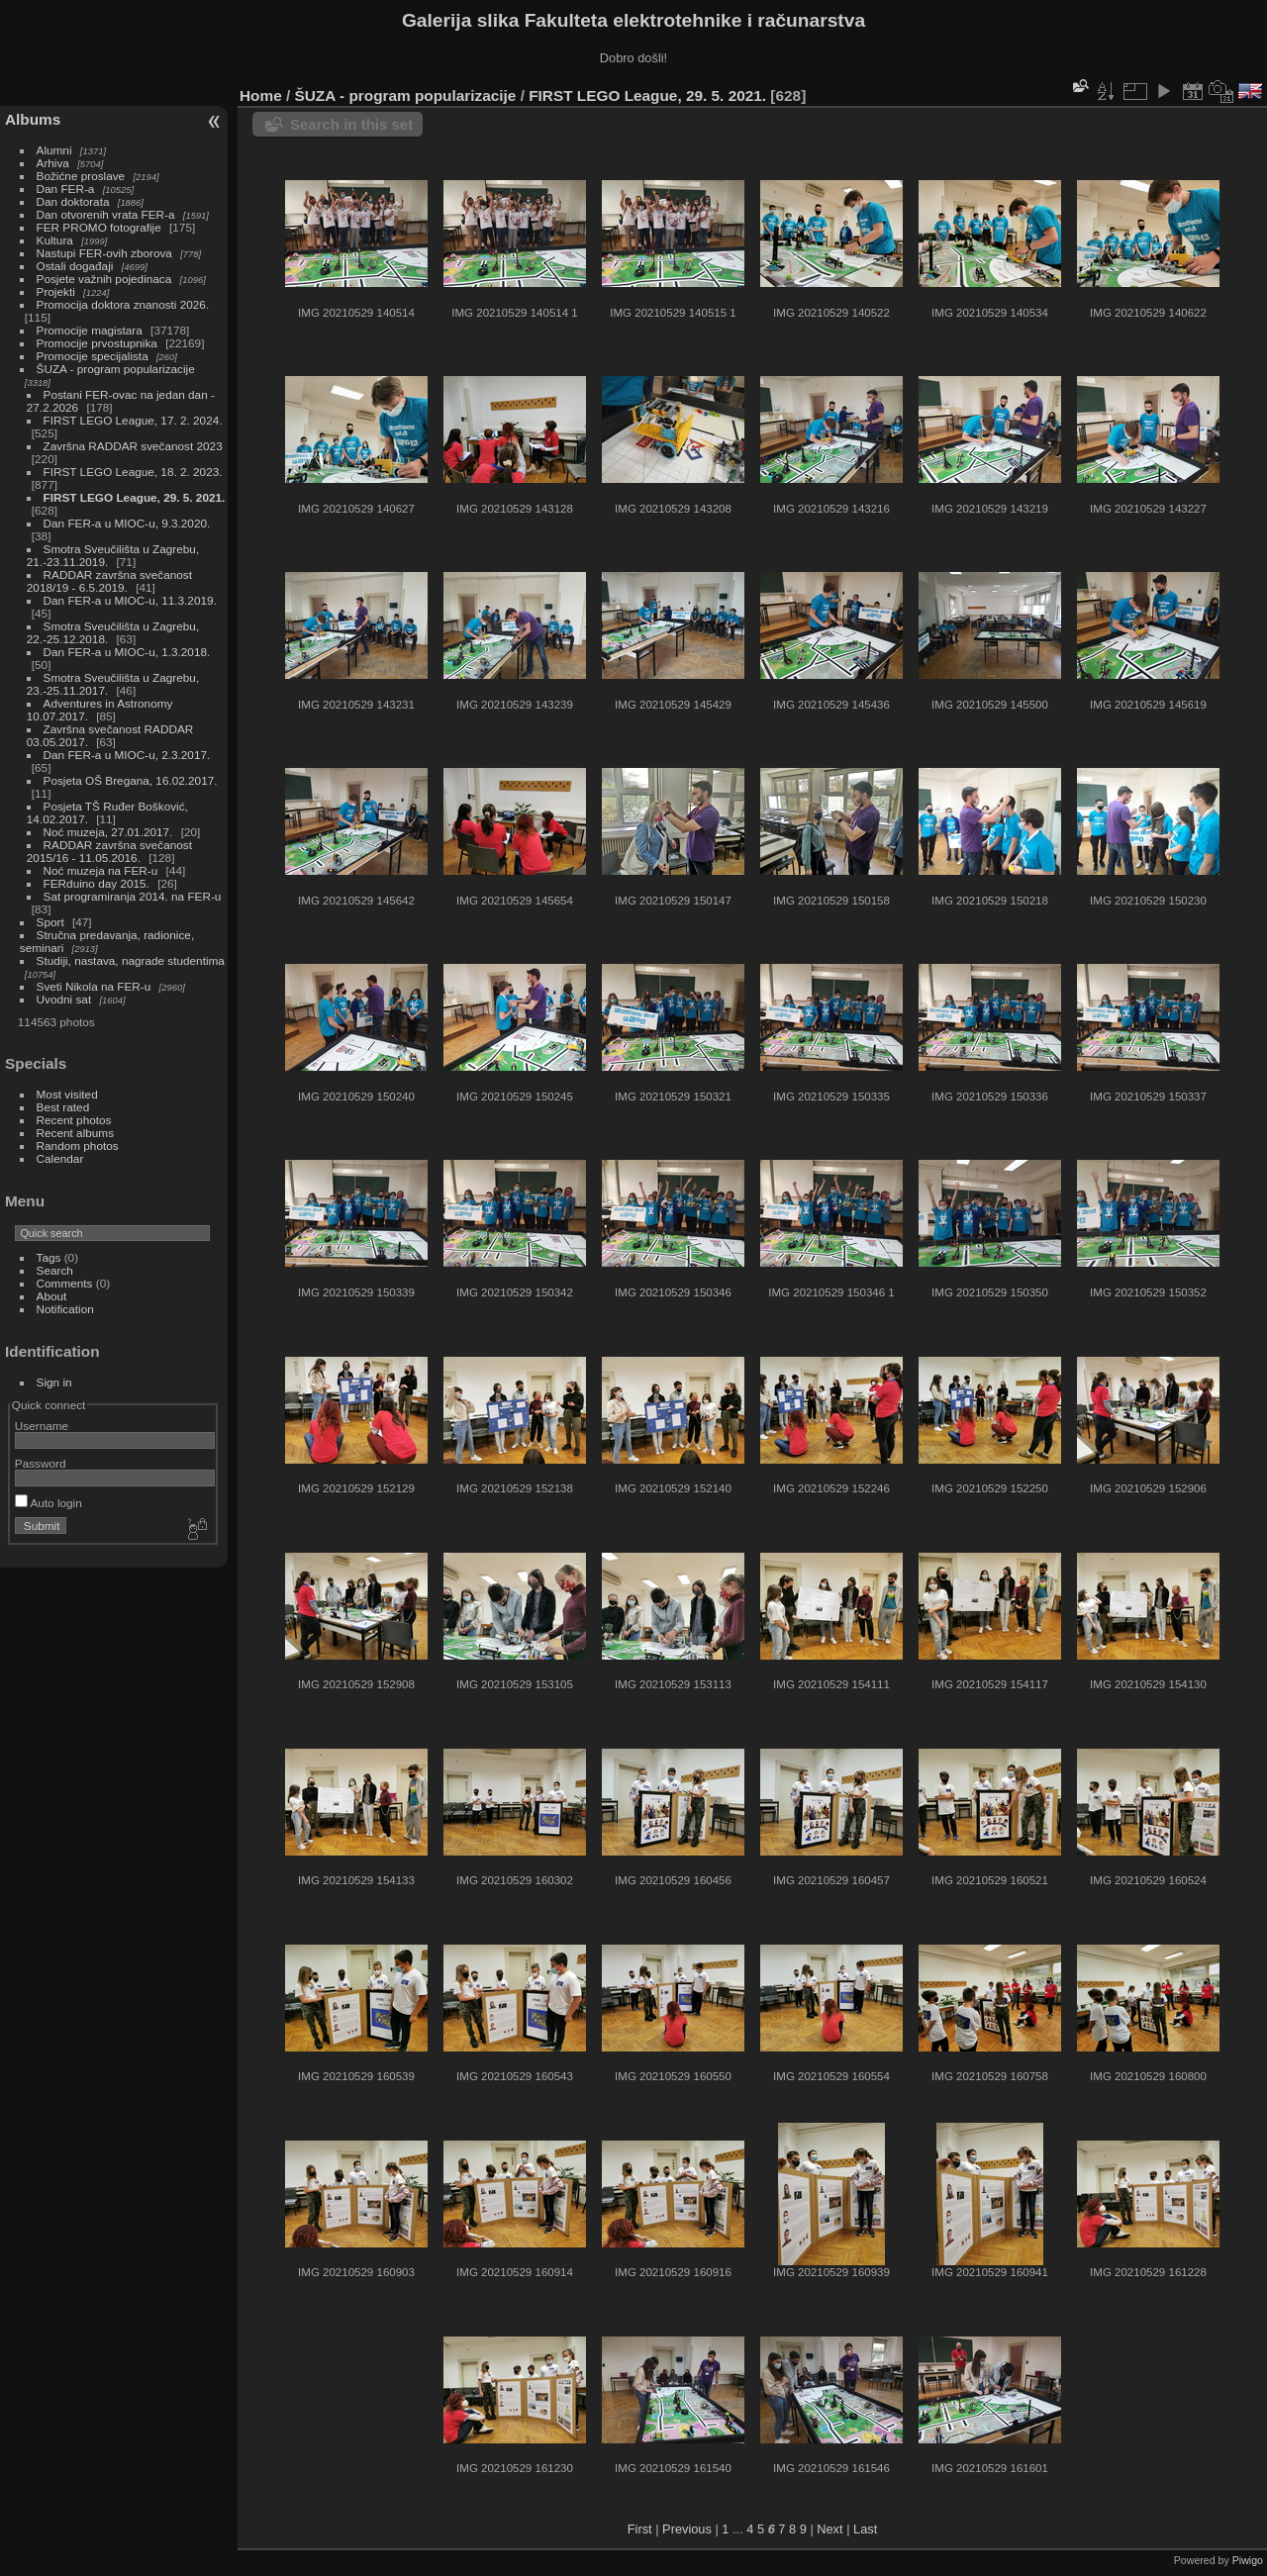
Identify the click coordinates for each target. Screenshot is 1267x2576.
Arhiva (53, 162)
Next (829, 2529)
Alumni (54, 149)
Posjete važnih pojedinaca (104, 278)
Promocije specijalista (92, 355)
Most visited (67, 1094)
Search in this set (351, 124)
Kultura (55, 240)
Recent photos (74, 1119)
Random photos (78, 1145)
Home (261, 95)
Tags (49, 1257)
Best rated (63, 1106)
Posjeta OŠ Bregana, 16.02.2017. (131, 780)
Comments (65, 1283)
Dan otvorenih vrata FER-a (106, 214)
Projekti (56, 291)
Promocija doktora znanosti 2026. (123, 304)
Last (865, 2529)
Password (40, 1463)
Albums (32, 119)
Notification (65, 1308)
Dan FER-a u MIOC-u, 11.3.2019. (130, 600)
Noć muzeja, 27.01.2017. (108, 831)
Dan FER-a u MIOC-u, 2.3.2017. (127, 754)
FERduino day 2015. (96, 883)
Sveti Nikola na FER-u (94, 986)
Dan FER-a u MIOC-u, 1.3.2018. (127, 651)
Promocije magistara (90, 330)
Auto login (48, 1502)
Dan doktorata (73, 201)
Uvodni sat (64, 999)
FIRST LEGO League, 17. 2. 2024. (133, 420)
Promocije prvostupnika (97, 342)
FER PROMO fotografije (99, 227)
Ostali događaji (75, 265)
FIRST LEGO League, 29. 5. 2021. (135, 497)
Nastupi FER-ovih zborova (104, 252)
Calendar (60, 1158)
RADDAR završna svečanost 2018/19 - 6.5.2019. (109, 581)
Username (41, 1425)
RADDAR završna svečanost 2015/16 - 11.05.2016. (109, 851)
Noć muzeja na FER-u (101, 870)
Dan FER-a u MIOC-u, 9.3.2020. (127, 523)
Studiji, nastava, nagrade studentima (131, 960)
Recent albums (75, 1132)
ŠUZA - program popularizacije (116, 368)
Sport (50, 921)
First (640, 2529)
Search (55, 1270)
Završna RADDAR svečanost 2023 (133, 445)
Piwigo (1247, 2560)
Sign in (54, 1382)
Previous (687, 2529)
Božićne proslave (81, 175)
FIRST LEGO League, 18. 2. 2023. (133, 471)
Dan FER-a (66, 188)
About (52, 1295)
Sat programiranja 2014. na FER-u (133, 896)
